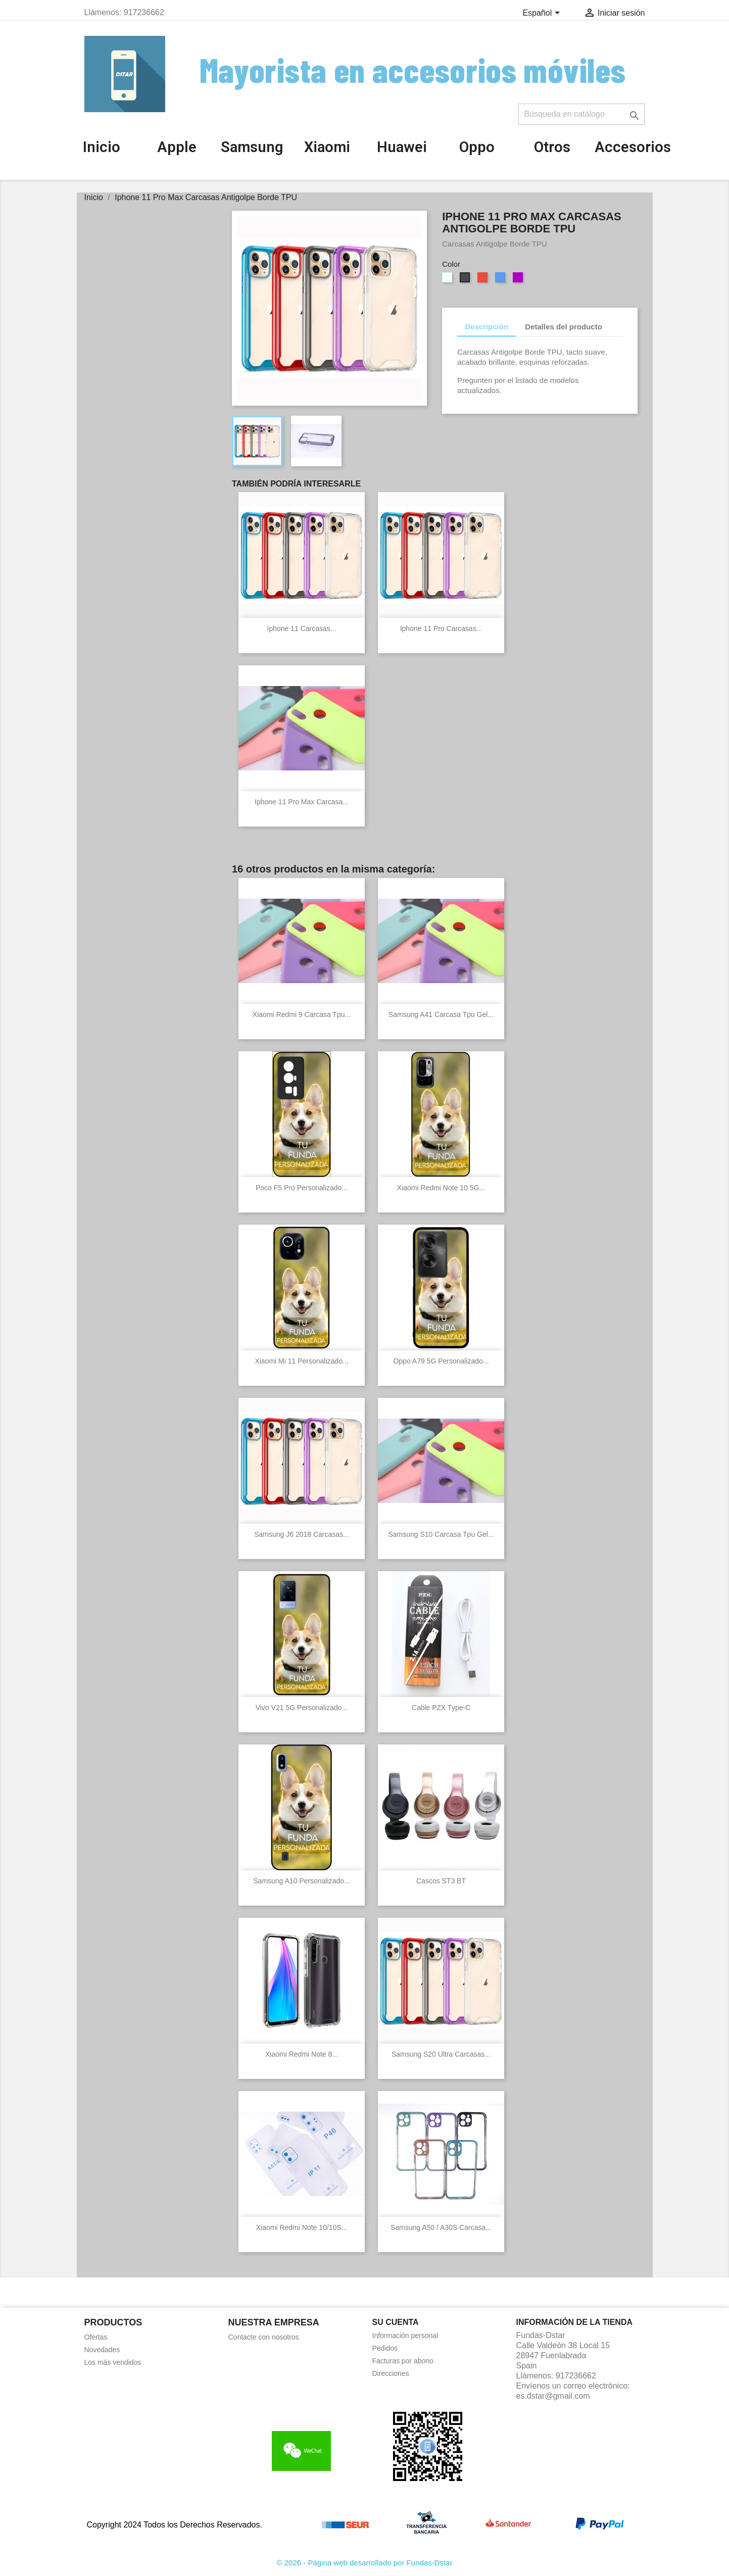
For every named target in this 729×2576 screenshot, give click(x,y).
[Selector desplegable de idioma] (542, 14)
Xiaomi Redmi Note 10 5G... (441, 1188)
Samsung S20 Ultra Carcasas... (441, 2054)
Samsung (252, 147)
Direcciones (390, 2373)
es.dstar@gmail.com (553, 2396)
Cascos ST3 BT (441, 1881)
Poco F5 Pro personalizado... (302, 1188)
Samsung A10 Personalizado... (301, 1881)
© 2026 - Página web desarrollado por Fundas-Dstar (365, 2562)
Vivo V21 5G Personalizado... (302, 1708)
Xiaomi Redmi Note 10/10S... (302, 2227)
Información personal (405, 2335)
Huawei (402, 147)
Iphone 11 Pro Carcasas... (441, 628)
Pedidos (385, 2348)
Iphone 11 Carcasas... (301, 628)
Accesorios (633, 147)
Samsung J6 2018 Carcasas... (301, 1534)
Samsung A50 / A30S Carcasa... (441, 2227)
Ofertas (96, 2337)
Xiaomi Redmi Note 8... (301, 2054)
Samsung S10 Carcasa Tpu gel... (441, 1534)
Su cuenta (395, 2322)
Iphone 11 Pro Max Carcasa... (302, 802)
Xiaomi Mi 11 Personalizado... (301, 1361)
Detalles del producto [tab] (563, 326)
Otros (552, 147)
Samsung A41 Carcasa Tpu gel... (441, 1014)
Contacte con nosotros (263, 2337)
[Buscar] (581, 114)
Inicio (101, 147)
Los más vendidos (112, 2362)
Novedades (102, 2350)
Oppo (477, 147)
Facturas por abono (402, 2361)
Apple (177, 147)
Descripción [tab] (486, 326)
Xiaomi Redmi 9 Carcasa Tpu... (302, 1014)
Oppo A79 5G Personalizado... (441, 1361)
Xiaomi (327, 147)
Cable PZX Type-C (441, 1708)
